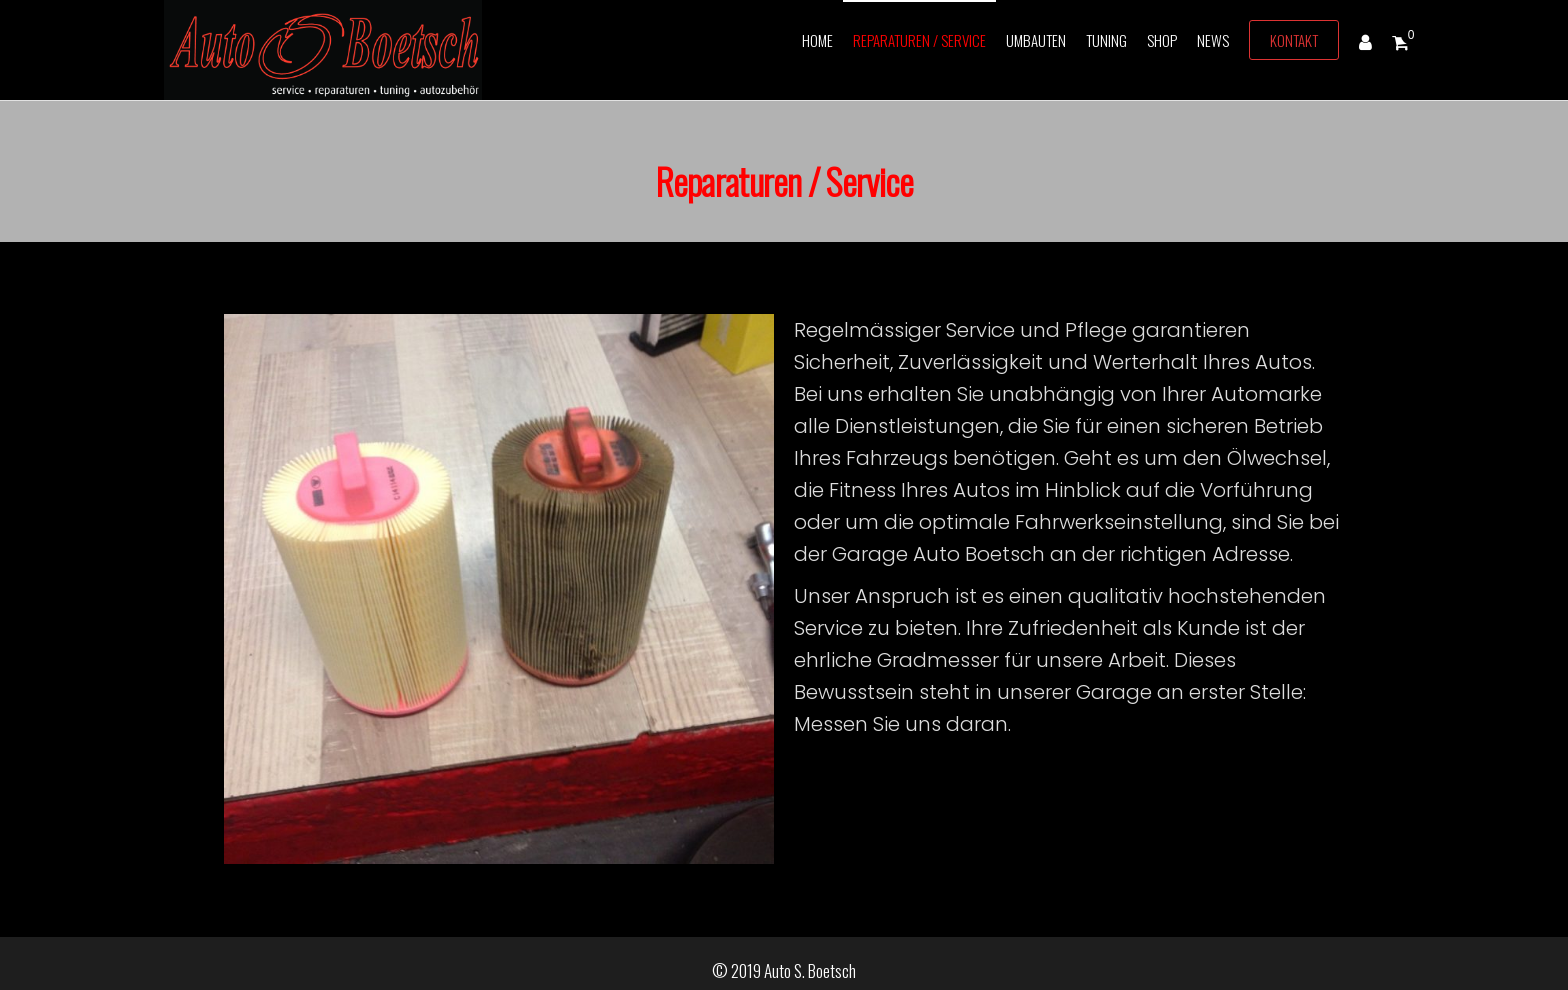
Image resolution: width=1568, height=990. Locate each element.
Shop (1162, 40)
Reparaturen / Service (919, 40)
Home (817, 40)
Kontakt (1294, 40)
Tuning (1106, 40)
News (1213, 40)
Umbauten (1036, 40)
